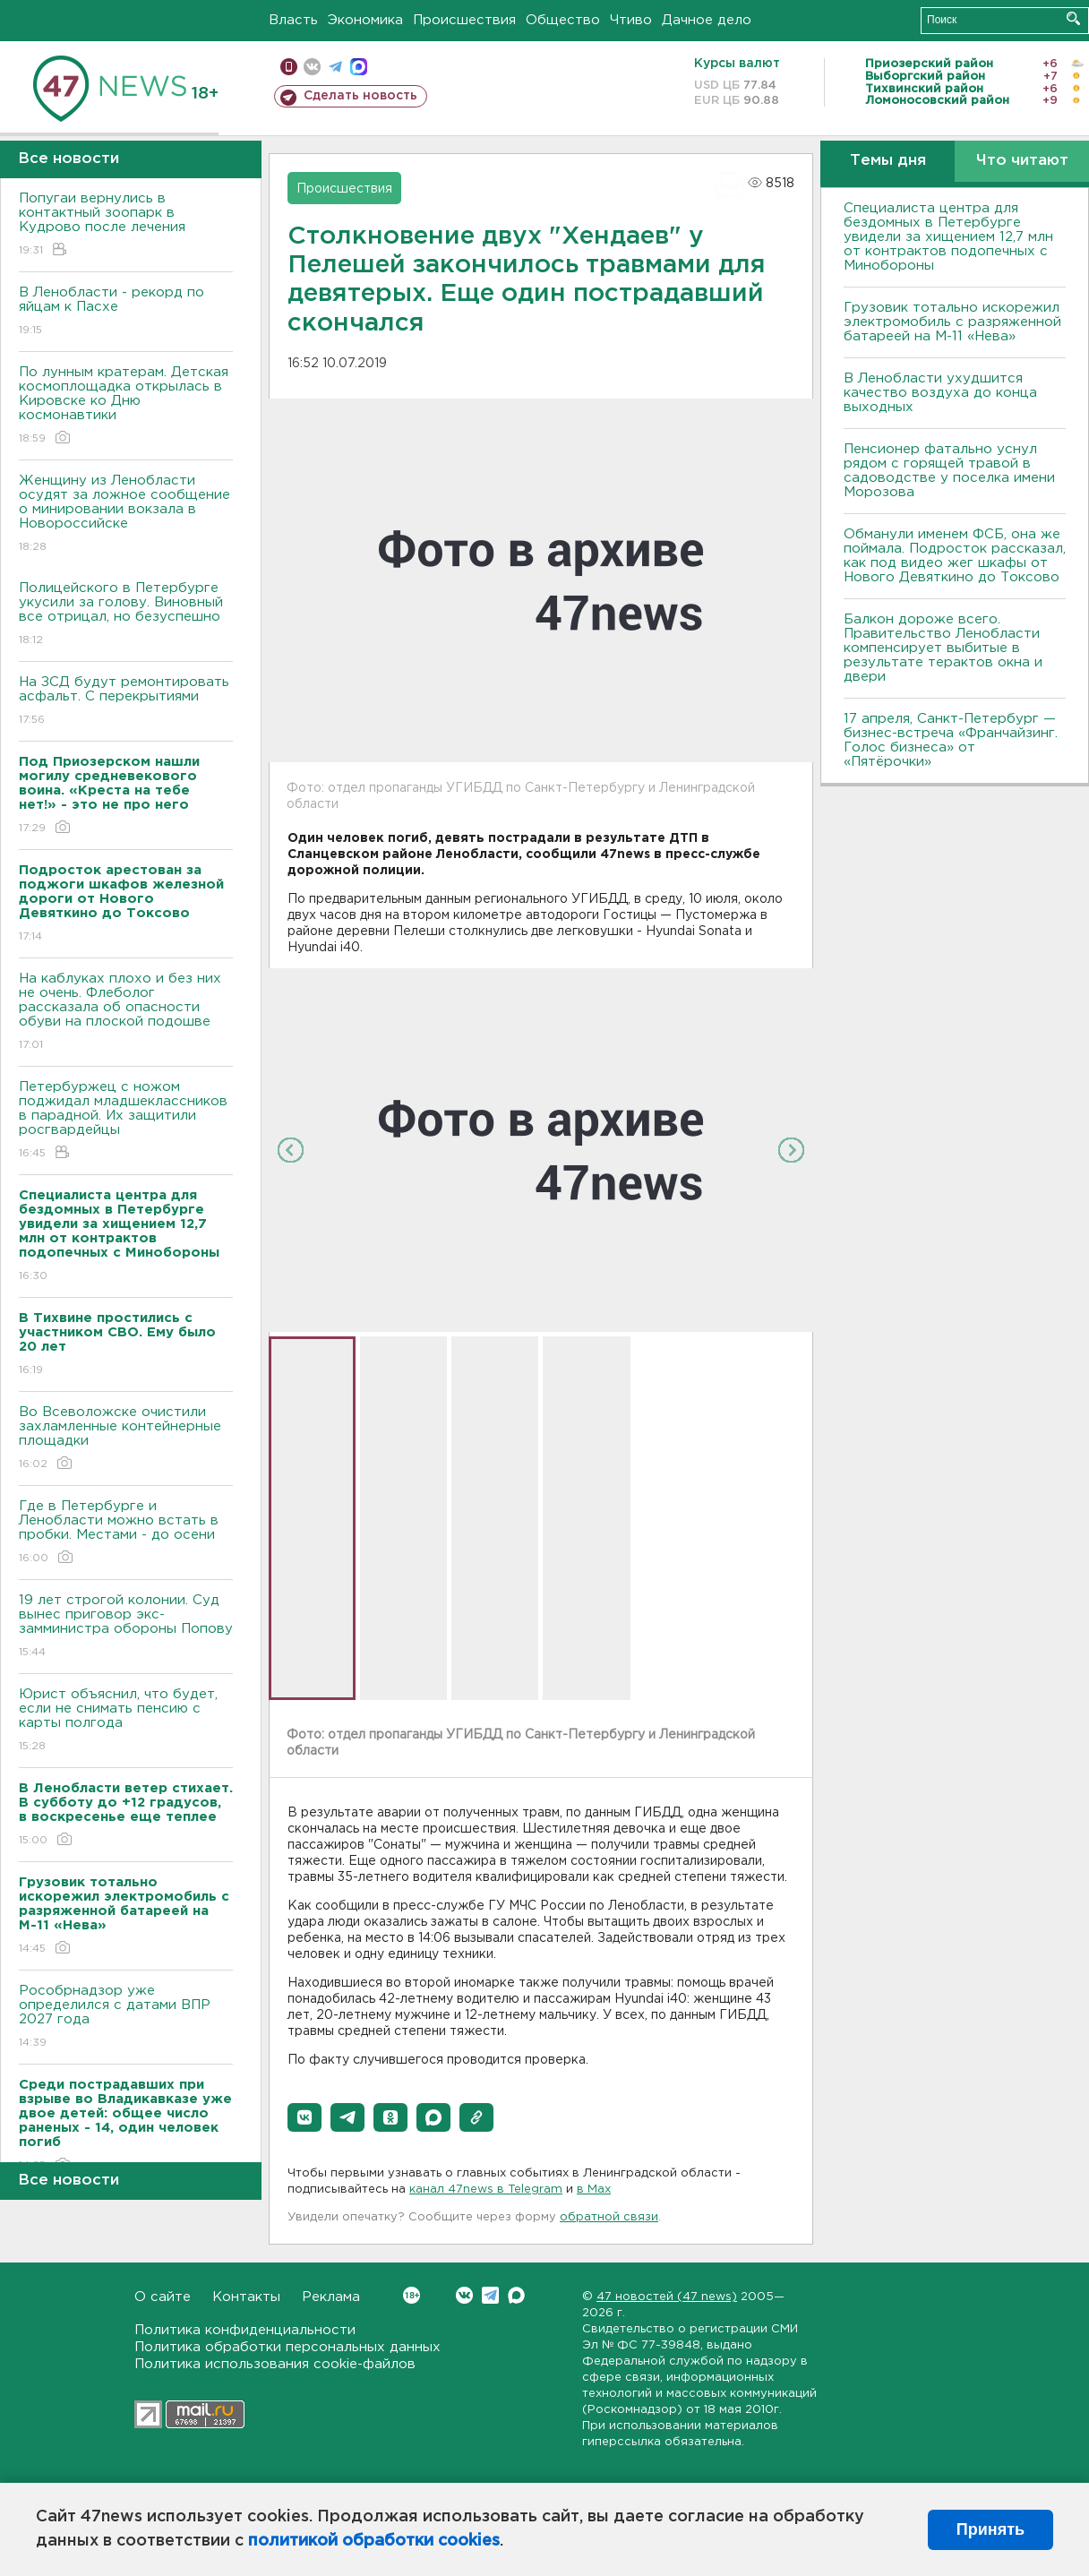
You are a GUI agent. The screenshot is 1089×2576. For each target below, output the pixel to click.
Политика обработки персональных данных (287, 2347)
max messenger (358, 66)
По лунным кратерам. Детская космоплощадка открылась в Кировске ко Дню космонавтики (126, 406)
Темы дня (888, 160)
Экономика (365, 20)
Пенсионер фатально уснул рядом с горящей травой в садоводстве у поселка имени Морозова (949, 470)
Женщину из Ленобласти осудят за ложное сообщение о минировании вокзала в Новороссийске (126, 514)
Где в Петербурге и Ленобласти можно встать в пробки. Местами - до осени (126, 1533)
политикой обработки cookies (374, 2541)
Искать (1073, 18)
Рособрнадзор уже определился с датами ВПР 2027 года (126, 2017)
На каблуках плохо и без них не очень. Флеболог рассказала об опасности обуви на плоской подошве (126, 1012)
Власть (293, 20)
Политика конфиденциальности (245, 2330)
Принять (990, 2529)
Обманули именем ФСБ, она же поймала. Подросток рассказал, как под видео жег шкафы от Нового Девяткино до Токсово (955, 555)
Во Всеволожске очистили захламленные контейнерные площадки (126, 1439)
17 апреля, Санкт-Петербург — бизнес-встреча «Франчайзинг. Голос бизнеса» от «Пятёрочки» (951, 740)
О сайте (162, 2297)
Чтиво (631, 20)
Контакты (246, 2297)
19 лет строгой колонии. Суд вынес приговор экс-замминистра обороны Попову (126, 1627)
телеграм (335, 66)
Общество (563, 20)
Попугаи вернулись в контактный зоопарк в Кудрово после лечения (126, 225)
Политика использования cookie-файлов (275, 2364)
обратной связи (609, 2217)
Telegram (490, 2295)
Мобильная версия (288, 66)
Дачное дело (706, 20)
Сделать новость (360, 95)
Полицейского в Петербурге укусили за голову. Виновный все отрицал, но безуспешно (126, 615)
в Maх (594, 2189)
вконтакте (312, 66)
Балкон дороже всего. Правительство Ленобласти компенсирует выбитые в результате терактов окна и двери (943, 648)
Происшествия (464, 20)
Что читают (1022, 160)
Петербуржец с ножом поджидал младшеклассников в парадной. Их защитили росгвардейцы (126, 1121)
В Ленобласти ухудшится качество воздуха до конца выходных (940, 393)
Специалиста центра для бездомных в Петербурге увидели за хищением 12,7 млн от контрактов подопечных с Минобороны (948, 236)
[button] (304, 2117)
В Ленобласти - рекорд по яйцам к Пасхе (126, 312)
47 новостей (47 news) (666, 2297)
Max (516, 2295)
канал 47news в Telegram (485, 2189)
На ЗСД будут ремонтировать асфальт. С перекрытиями (126, 701)
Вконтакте (411, 2295)
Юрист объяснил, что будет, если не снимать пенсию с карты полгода (126, 1721)
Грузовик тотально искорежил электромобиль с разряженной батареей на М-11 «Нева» (952, 322)
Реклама (331, 2297)
